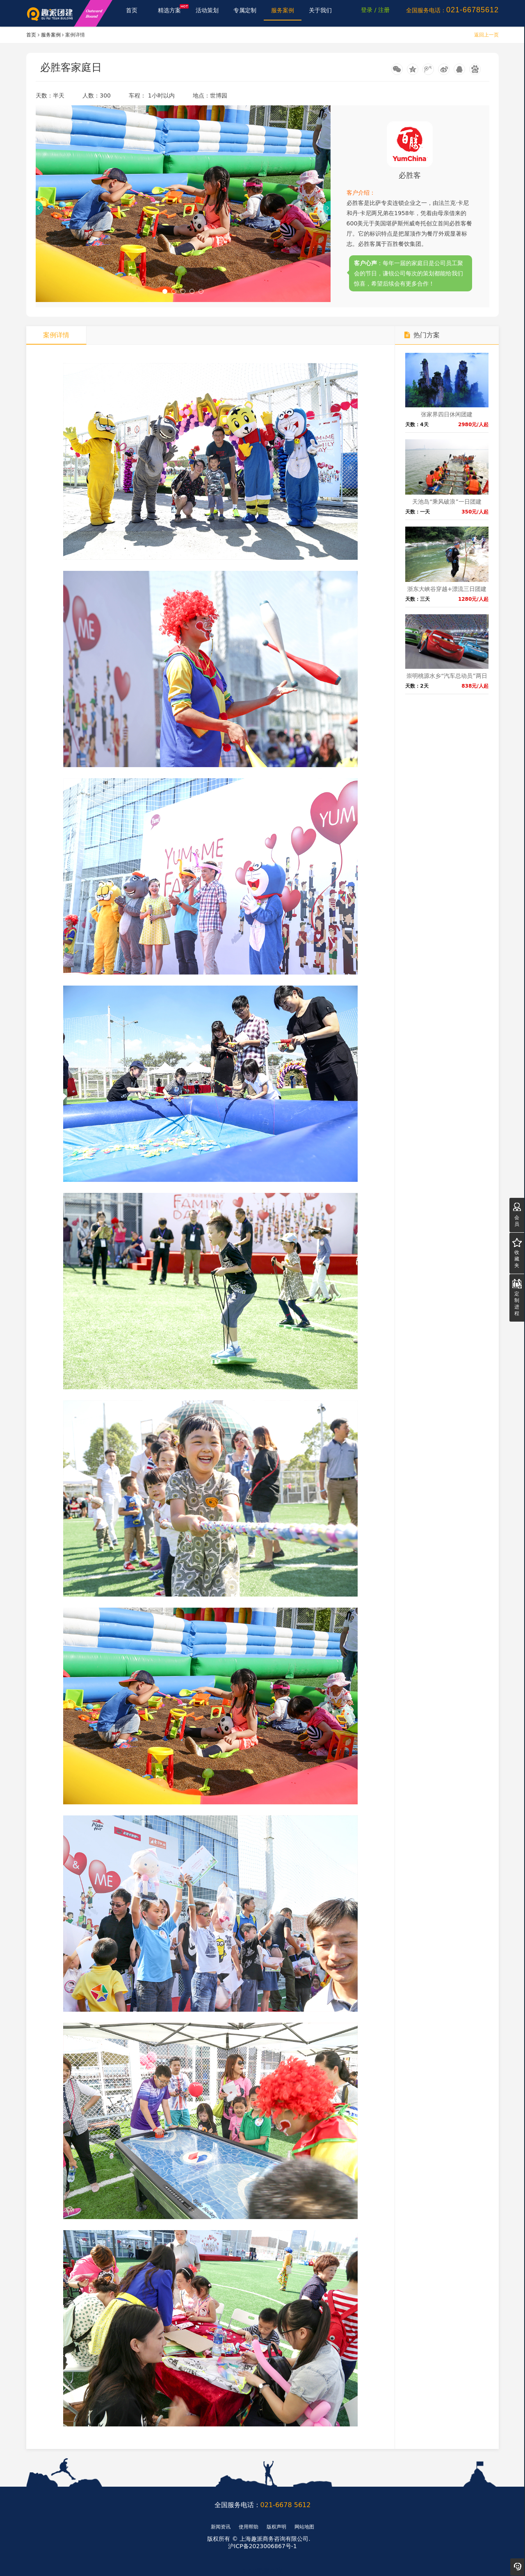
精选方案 (173, 10)
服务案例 (283, 13)
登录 (366, 13)
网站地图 (304, 2527)
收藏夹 (517, 1253)
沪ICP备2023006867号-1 (262, 2546)
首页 (131, 13)
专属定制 (245, 13)
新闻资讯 (221, 2527)
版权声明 (276, 2527)
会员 (517, 1215)
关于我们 (320, 13)
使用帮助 (248, 2527)
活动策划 (207, 13)
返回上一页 (486, 35)
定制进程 (517, 1297)
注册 (384, 13)
